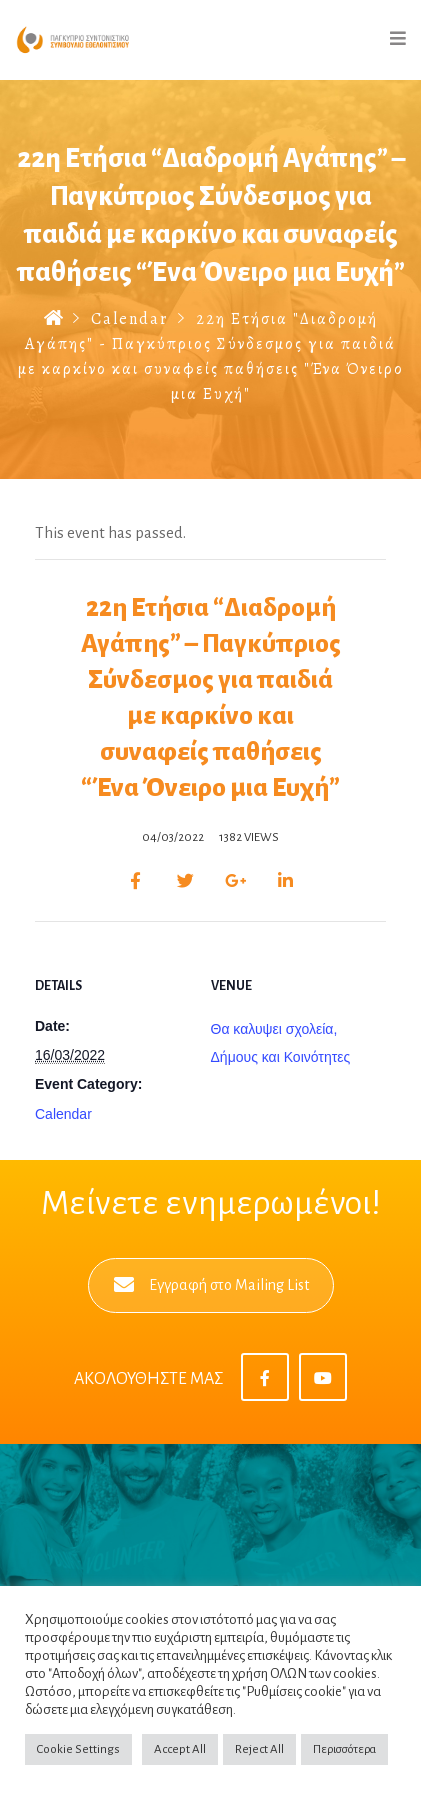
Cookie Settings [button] (78, 1749)
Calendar (129, 319)
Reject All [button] (259, 1749)
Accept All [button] (180, 1749)
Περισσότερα (344, 1749)
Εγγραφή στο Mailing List (211, 1285)
